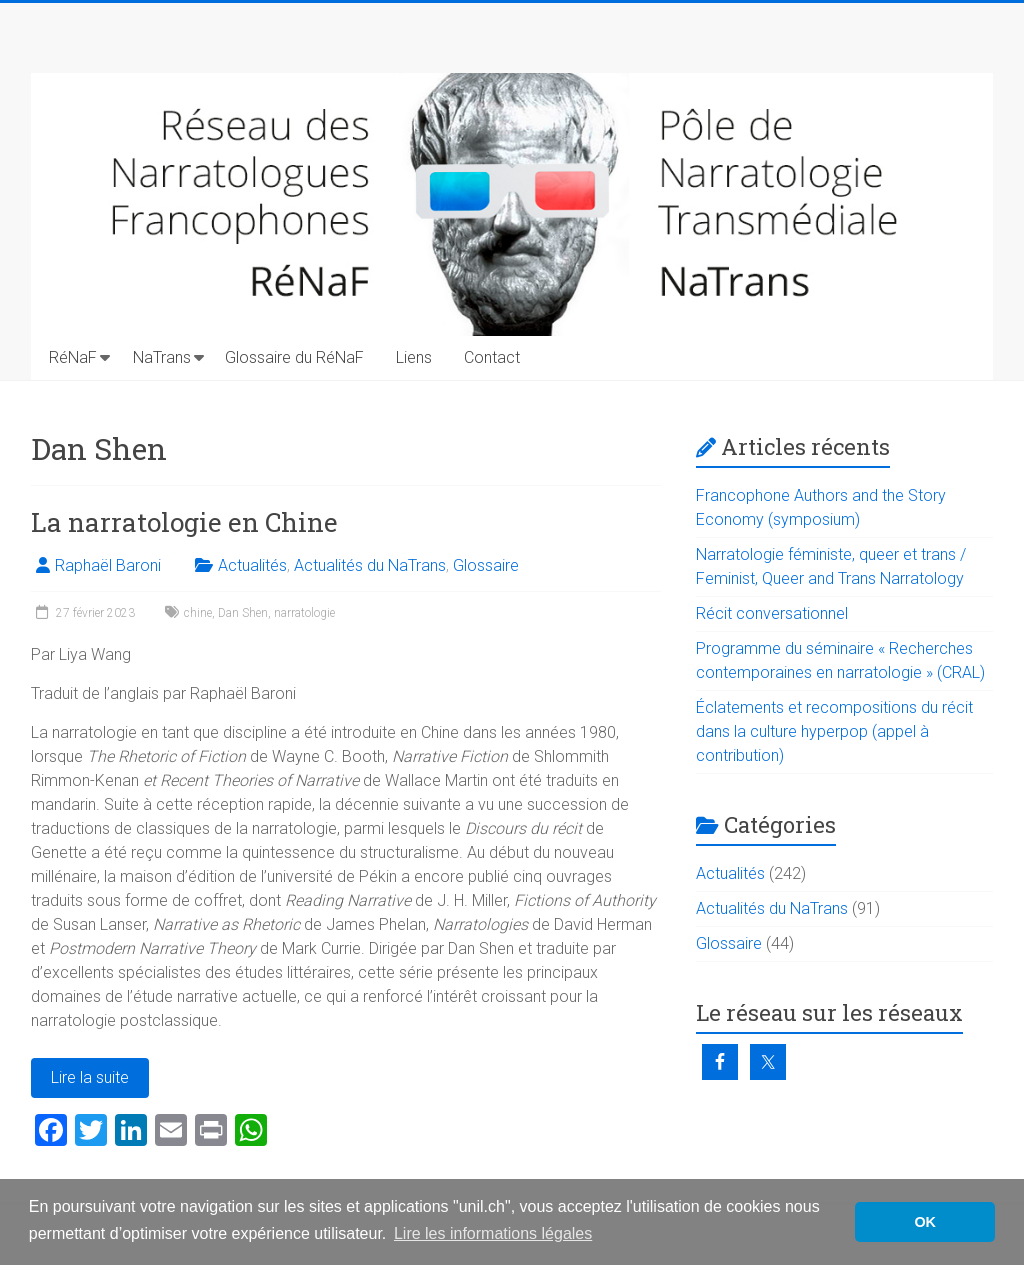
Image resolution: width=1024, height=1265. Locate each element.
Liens (414, 357)
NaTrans (162, 357)
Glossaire (486, 565)
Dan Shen (243, 613)
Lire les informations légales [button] (493, 1233)
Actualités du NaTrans (370, 565)
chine (198, 613)
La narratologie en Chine (184, 522)
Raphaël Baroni (108, 565)
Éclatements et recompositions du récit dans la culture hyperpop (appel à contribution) (834, 731)
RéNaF (73, 357)
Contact (492, 357)
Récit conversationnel (772, 613)
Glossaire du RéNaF (294, 357)
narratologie (304, 613)
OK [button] (925, 1222)
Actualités (252, 565)
